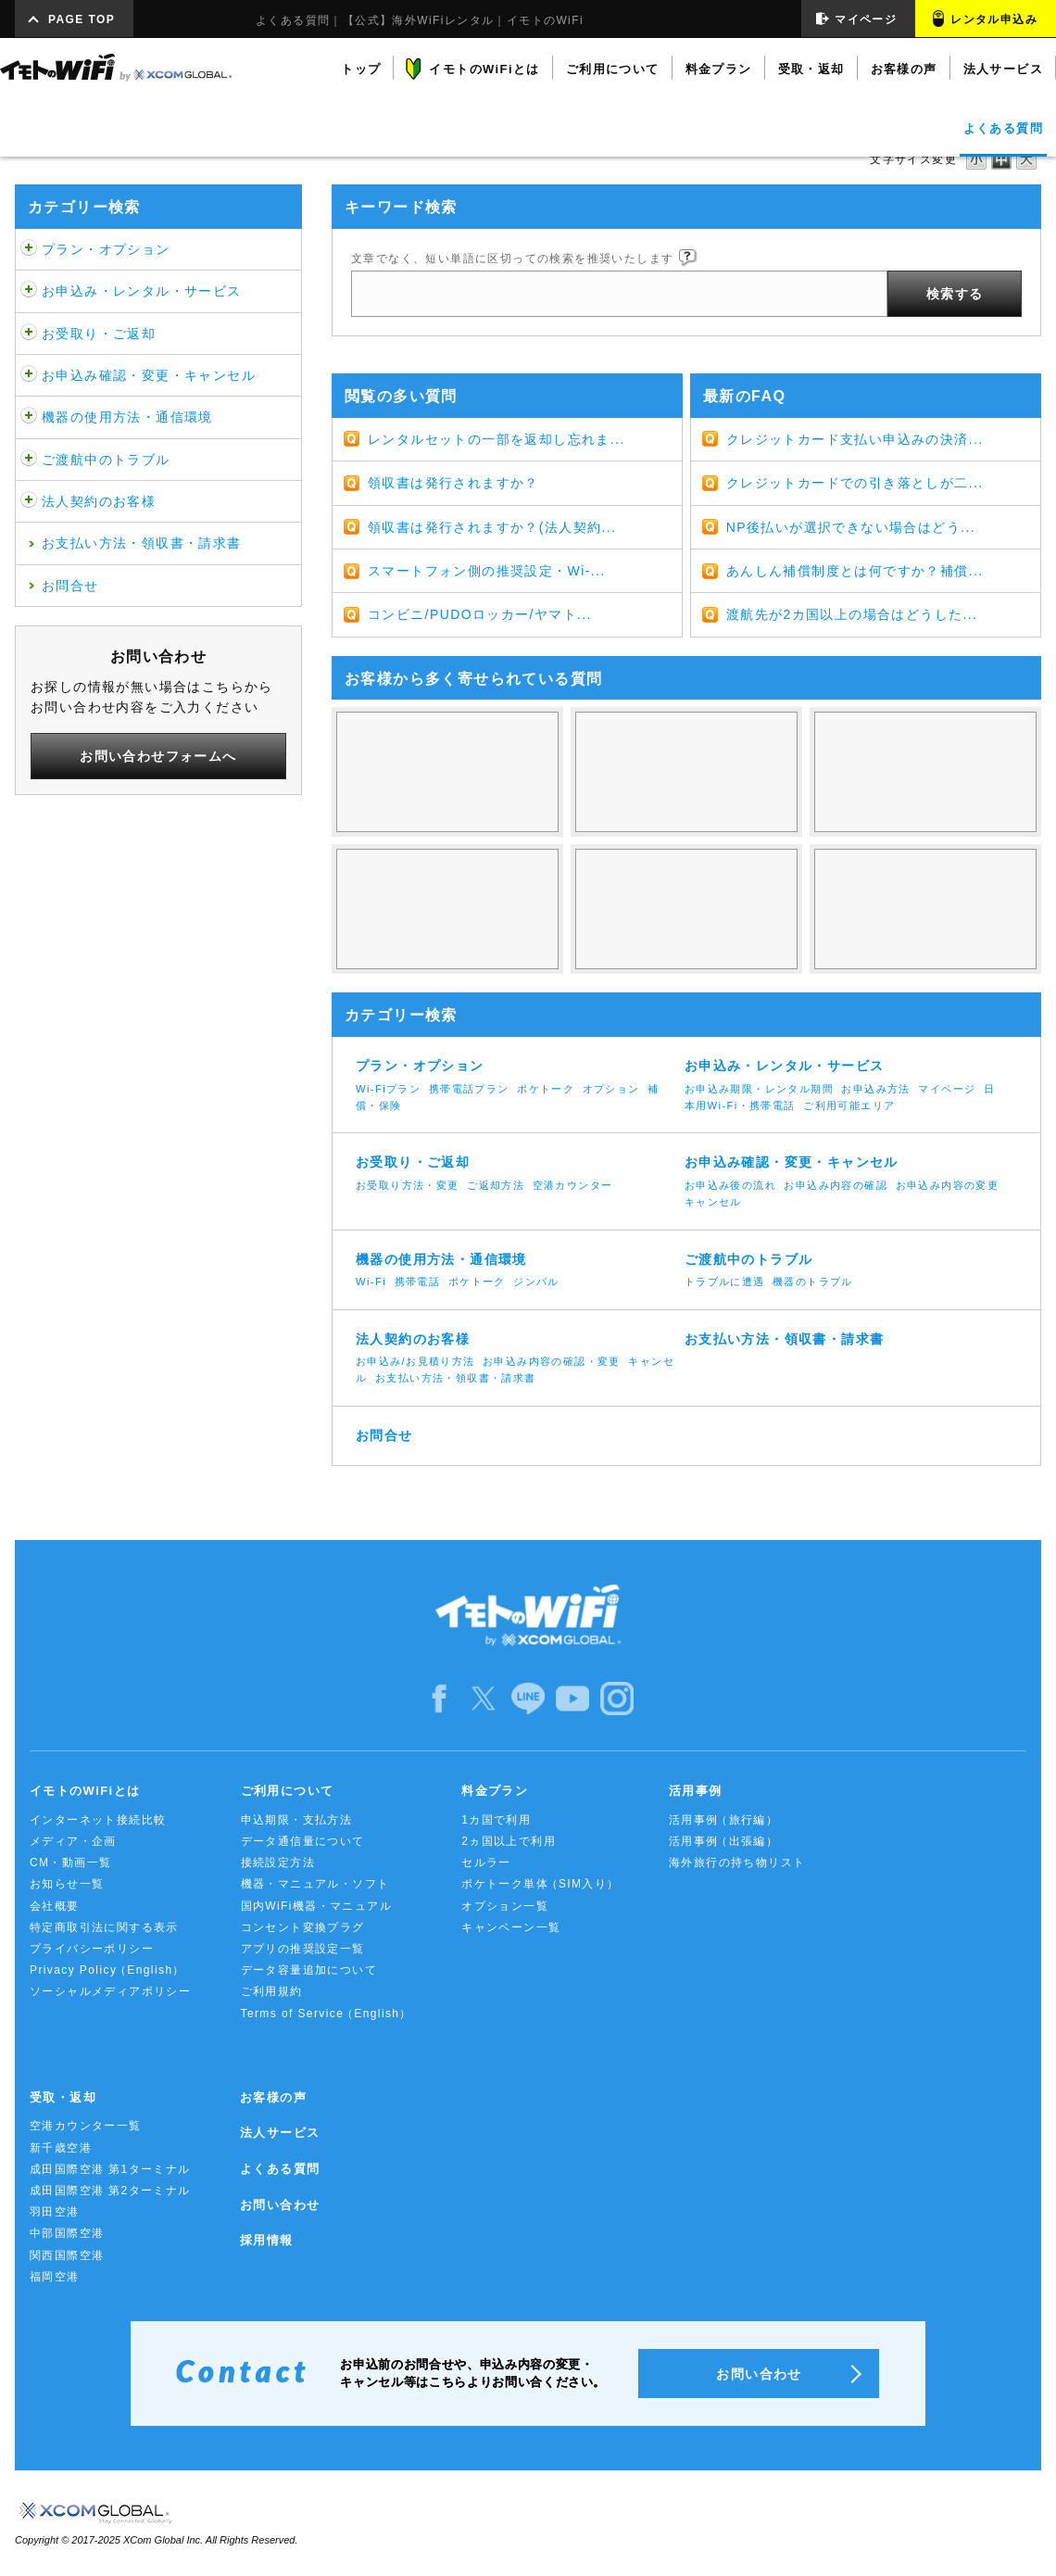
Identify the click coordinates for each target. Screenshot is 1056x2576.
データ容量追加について (309, 1970)
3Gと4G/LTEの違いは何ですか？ (925, 772)
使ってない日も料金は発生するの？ (686, 772)
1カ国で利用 (496, 1819)
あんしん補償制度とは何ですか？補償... (855, 570)
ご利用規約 (272, 1991)
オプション (611, 1088)
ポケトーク (545, 1088)
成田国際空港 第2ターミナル (110, 2190)
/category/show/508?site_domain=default (28, 417)
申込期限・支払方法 (297, 1819)
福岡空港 (55, 2276)
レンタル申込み (993, 19)
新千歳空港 (61, 2147)
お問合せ (70, 585)
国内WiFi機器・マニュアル (317, 1906)
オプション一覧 (504, 1906)
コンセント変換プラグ (303, 1927)
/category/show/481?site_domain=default (28, 459)
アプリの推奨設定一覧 (303, 1948)
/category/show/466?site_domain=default (28, 291)
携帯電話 (418, 1281)
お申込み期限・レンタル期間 (759, 1088)
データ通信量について (303, 1841)
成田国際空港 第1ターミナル (110, 2169)
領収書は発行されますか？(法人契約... (492, 527)
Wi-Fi (371, 1281)
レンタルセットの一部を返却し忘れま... (496, 439)
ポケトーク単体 (540, 1884)
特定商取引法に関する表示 (104, 1927)
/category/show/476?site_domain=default (28, 375)
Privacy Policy (107, 1970)
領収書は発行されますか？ (453, 482)
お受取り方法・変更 (407, 1185)
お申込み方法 (875, 1088)
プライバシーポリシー (92, 1948)
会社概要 (55, 1906)
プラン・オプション (106, 249)
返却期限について (686, 909)
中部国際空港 (67, 2233)
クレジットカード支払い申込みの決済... (855, 439)
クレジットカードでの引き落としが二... (855, 482)
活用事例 (723, 1820)
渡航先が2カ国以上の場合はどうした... (851, 614)
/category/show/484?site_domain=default (28, 501)
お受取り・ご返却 (99, 333)
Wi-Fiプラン (388, 1088)
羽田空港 (55, 2211)
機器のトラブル (813, 1281)
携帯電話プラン (469, 1088)
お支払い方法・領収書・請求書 (142, 543)
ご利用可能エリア (849, 1105)
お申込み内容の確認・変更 (552, 1361)
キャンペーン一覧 (510, 1927)
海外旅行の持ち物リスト (737, 1862)
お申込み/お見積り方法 (415, 1361)
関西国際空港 (67, 2255)
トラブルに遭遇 (725, 1281)
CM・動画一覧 (70, 1862)
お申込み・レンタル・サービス (142, 291)
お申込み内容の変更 (947, 1185)
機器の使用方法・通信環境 (127, 417)
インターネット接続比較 (98, 1819)
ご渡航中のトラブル (106, 459)
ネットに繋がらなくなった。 (925, 909)
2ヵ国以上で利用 (508, 1841)
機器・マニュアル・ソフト (315, 1883)
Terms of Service (326, 2014)
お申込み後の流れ (730, 1185)
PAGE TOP (81, 19)
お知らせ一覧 (67, 1883)
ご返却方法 (495, 1185)
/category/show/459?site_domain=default (28, 249)
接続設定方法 (278, 1862)
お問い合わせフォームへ (158, 756)
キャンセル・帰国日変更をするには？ (447, 909)
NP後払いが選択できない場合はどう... (850, 527)
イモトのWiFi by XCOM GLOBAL (116, 67)
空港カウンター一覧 (86, 2125)
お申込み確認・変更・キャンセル (149, 375)
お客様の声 (273, 2097)
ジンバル (536, 1281)
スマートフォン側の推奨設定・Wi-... (487, 570)
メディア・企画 (73, 1841)
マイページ (866, 19)
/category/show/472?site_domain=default (28, 333)
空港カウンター (573, 1185)
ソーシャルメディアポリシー (110, 1991)
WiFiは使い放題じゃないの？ (447, 772)
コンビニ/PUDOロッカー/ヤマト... (480, 614)
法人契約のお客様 (99, 501)
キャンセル (713, 1201)
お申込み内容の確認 (835, 1185)
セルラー (486, 1862)
